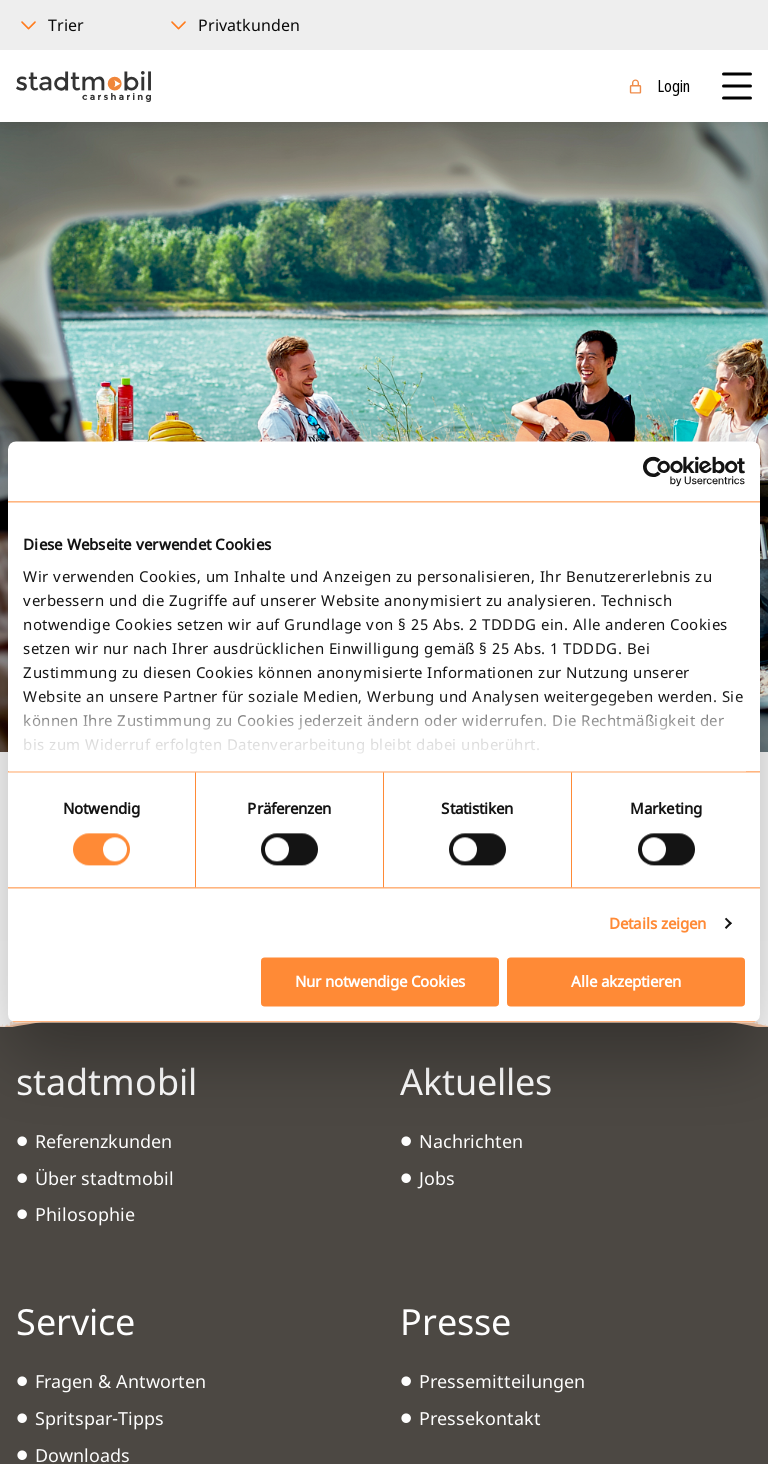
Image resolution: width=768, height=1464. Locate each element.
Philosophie (85, 1214)
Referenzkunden (103, 1141)
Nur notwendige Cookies (380, 982)
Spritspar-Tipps (99, 1418)
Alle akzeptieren (626, 982)
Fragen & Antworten (120, 1381)
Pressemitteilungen (502, 1381)
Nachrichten (471, 1141)
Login (673, 86)
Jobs (437, 1178)
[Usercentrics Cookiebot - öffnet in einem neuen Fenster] (657, 471)
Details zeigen (657, 923)
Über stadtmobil (104, 1178)
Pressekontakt (480, 1418)
